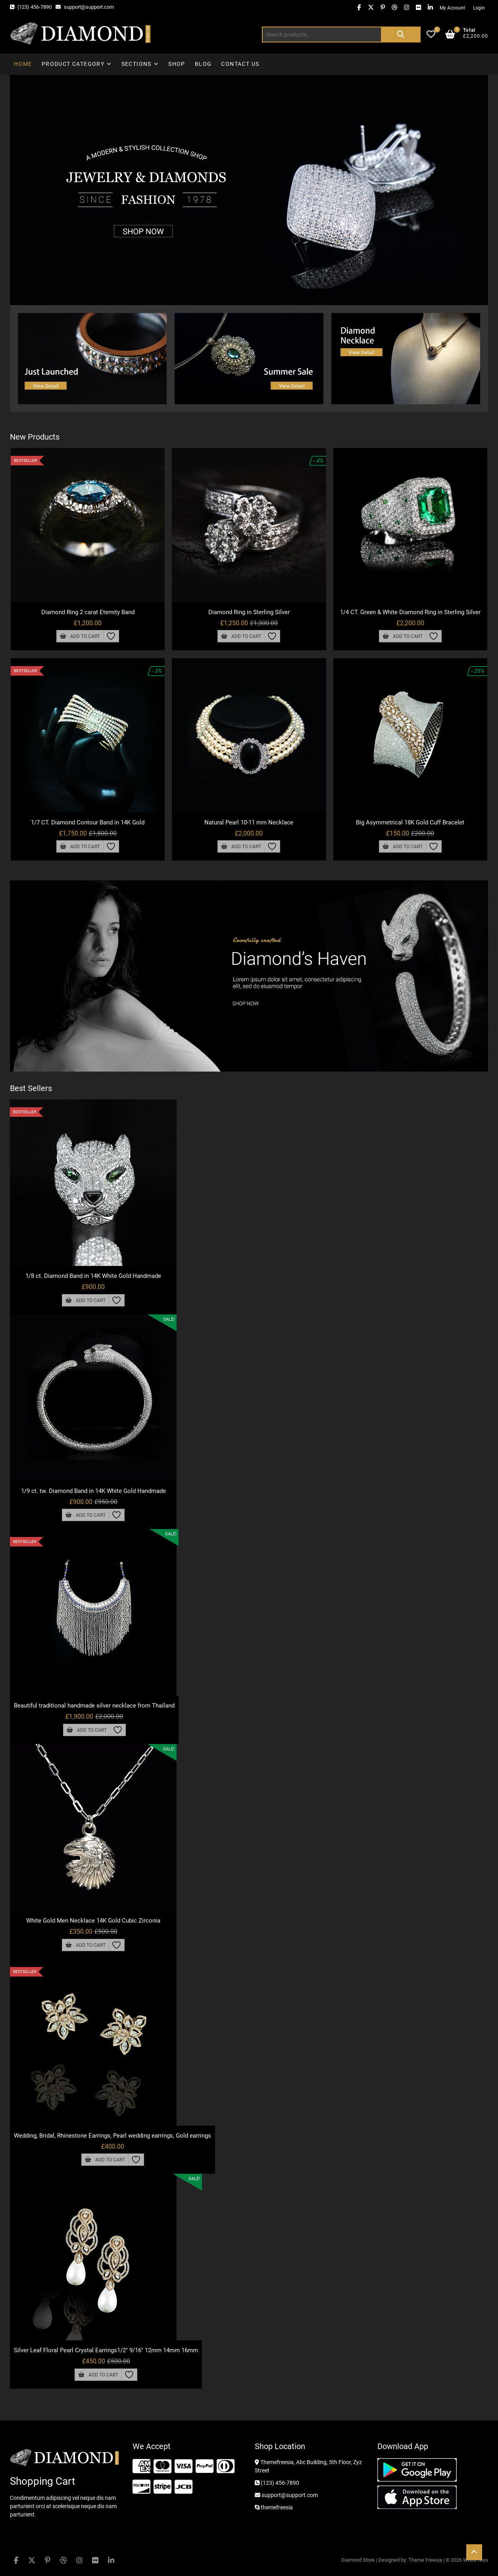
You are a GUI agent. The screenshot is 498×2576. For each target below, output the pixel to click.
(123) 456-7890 (31, 7)
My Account (452, 8)
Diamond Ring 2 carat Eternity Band (88, 612)
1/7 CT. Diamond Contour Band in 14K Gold (87, 822)
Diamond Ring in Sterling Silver (249, 612)
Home (23, 64)
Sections (136, 64)
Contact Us (240, 64)
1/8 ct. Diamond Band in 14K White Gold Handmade (93, 1275)
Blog (203, 64)
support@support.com (85, 7)
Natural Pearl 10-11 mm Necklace (248, 822)
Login (479, 8)
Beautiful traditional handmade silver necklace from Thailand (94, 1705)
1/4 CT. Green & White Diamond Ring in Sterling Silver (410, 612)
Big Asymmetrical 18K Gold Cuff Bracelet (410, 822)
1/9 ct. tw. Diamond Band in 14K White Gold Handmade (93, 1491)
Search (401, 34)
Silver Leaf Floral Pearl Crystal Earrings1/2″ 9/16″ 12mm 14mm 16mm (106, 2350)
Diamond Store (358, 2560)
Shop (176, 64)
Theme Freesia (425, 2560)
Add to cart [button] (85, 636)
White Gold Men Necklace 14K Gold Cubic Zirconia (93, 1920)
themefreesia (274, 2507)
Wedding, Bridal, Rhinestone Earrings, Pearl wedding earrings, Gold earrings (112, 2135)
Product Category (73, 64)
